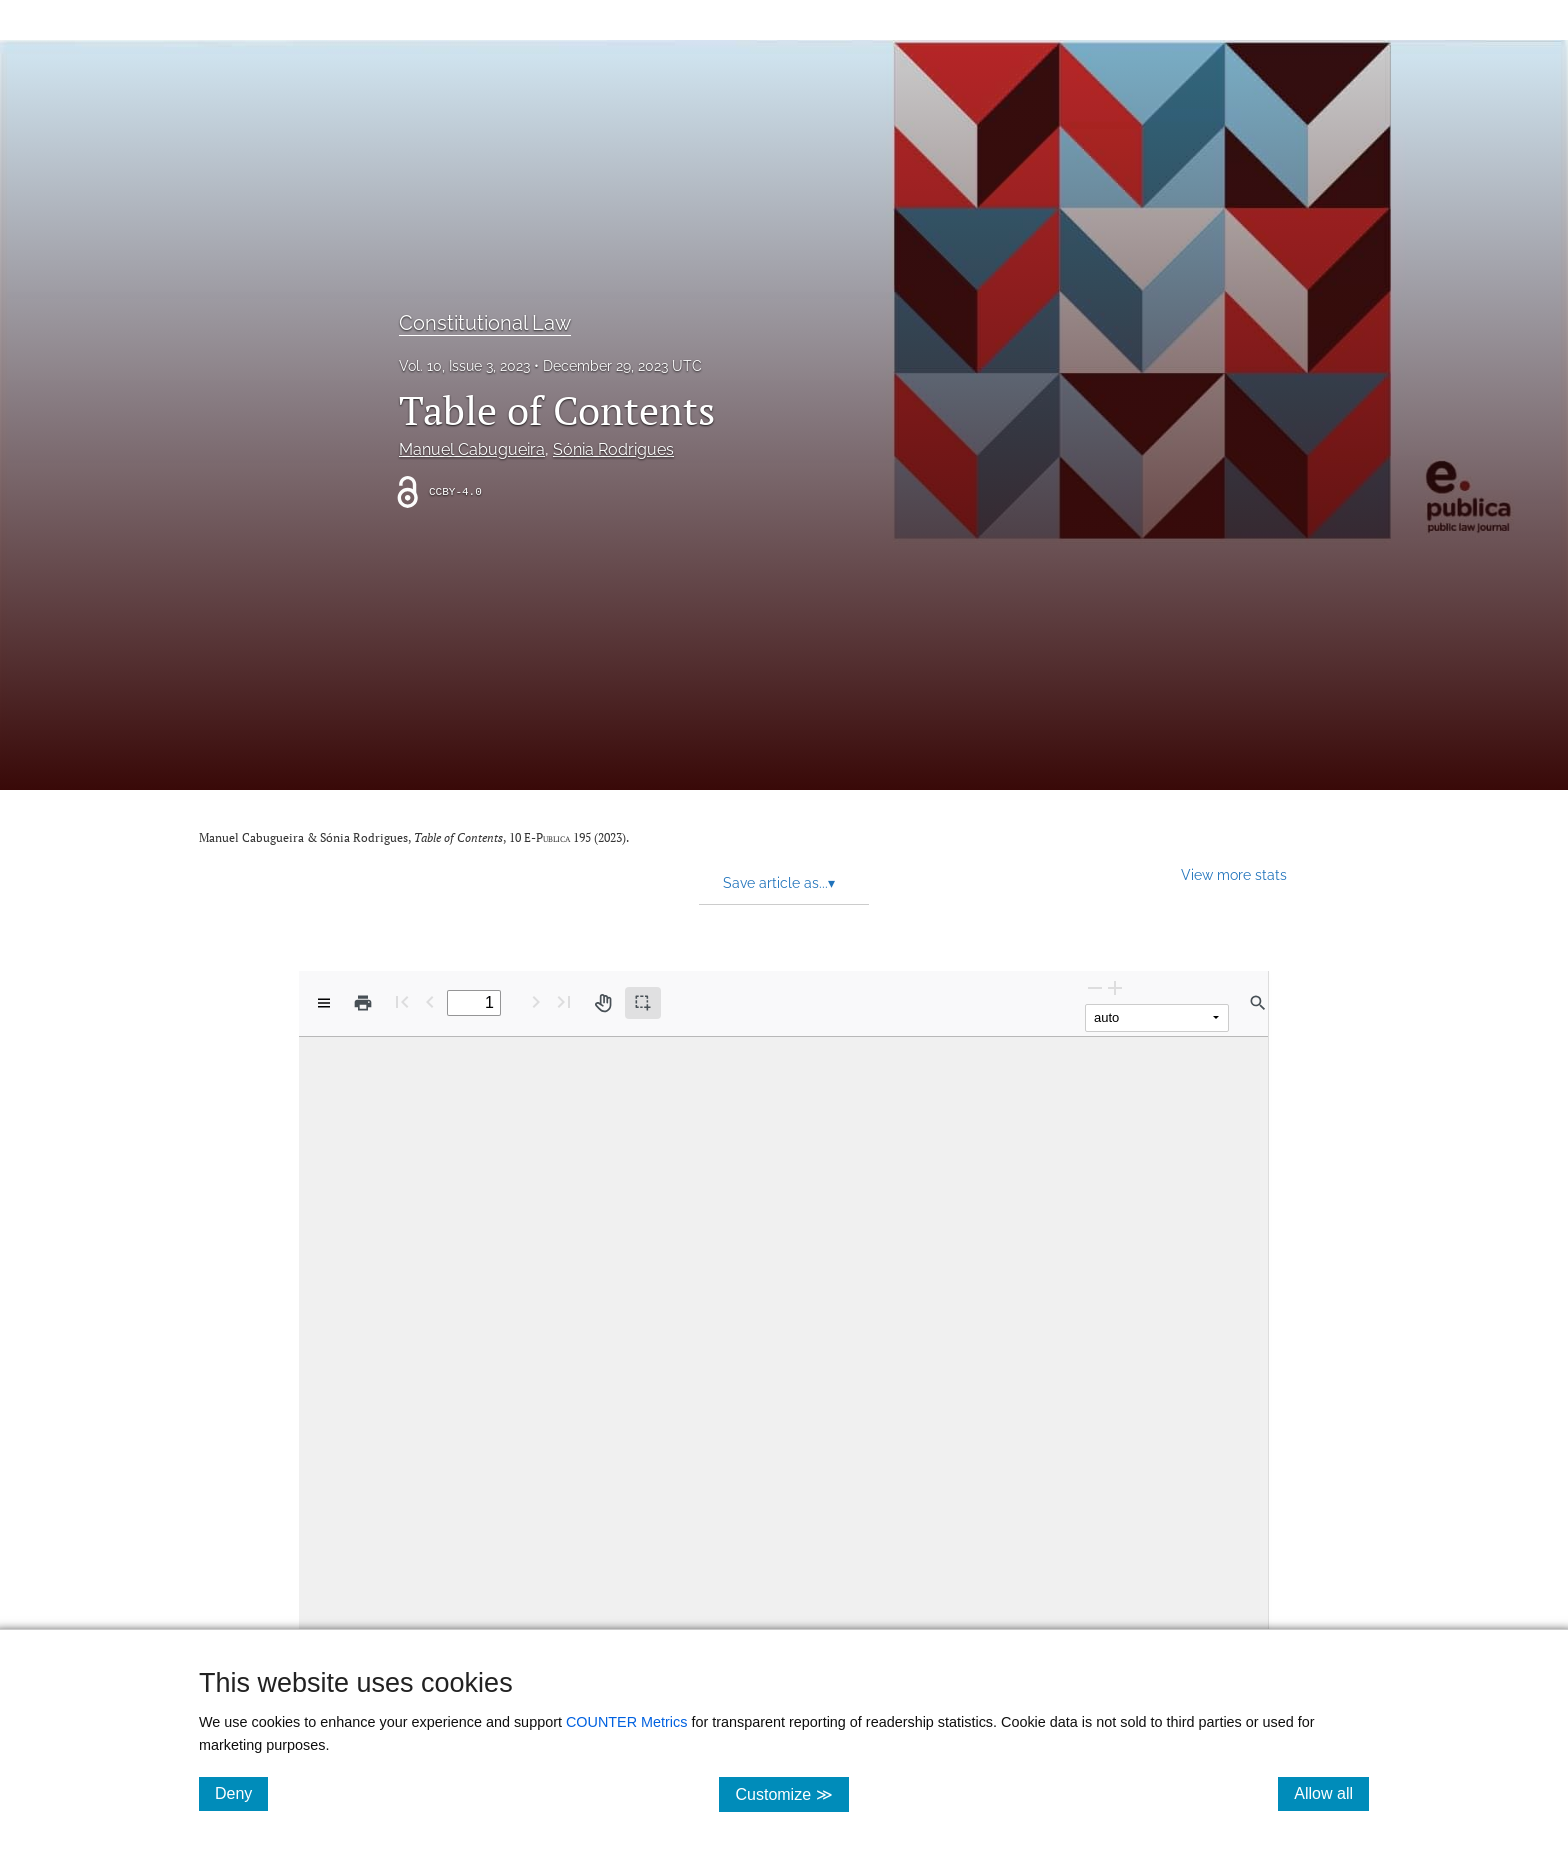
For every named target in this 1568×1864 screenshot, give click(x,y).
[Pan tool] (603, 1003)
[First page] (402, 1001)
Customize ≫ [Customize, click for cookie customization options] (791, 1793)
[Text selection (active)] (643, 1003)
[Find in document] (1258, 1003)
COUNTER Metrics (627, 1722)
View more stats (1234, 874)
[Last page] (564, 1001)
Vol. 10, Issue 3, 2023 (464, 366)
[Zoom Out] (1095, 987)
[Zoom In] (1115, 987)
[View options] (324, 1003)
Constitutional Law (485, 323)
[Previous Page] (430, 1001)
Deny (241, 1793)
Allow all (1331, 1793)
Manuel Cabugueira (472, 449)
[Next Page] (536, 1001)
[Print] (363, 1003)
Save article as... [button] (779, 883)
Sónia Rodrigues (613, 449)
